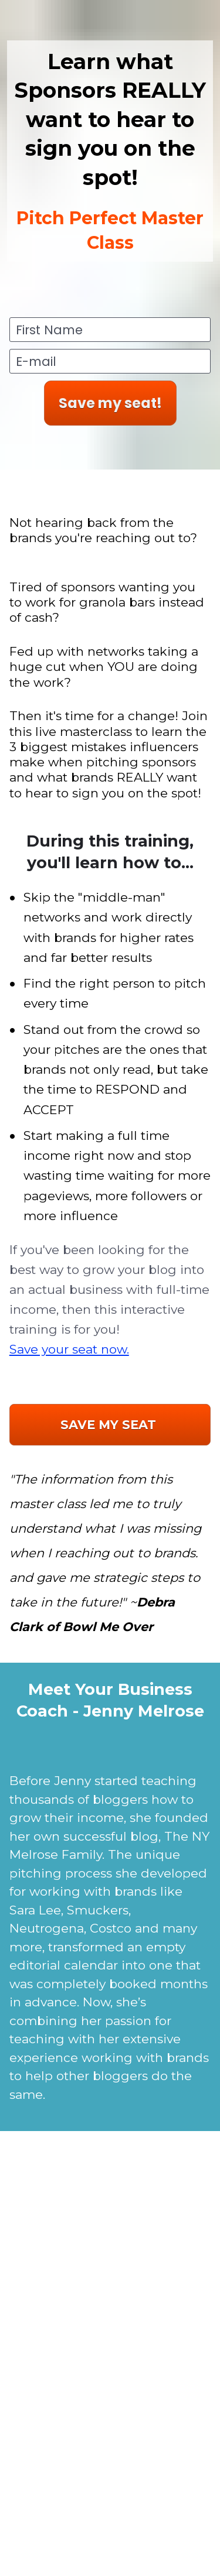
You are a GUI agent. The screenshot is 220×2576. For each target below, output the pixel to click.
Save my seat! (110, 403)
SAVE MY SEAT (110, 1424)
